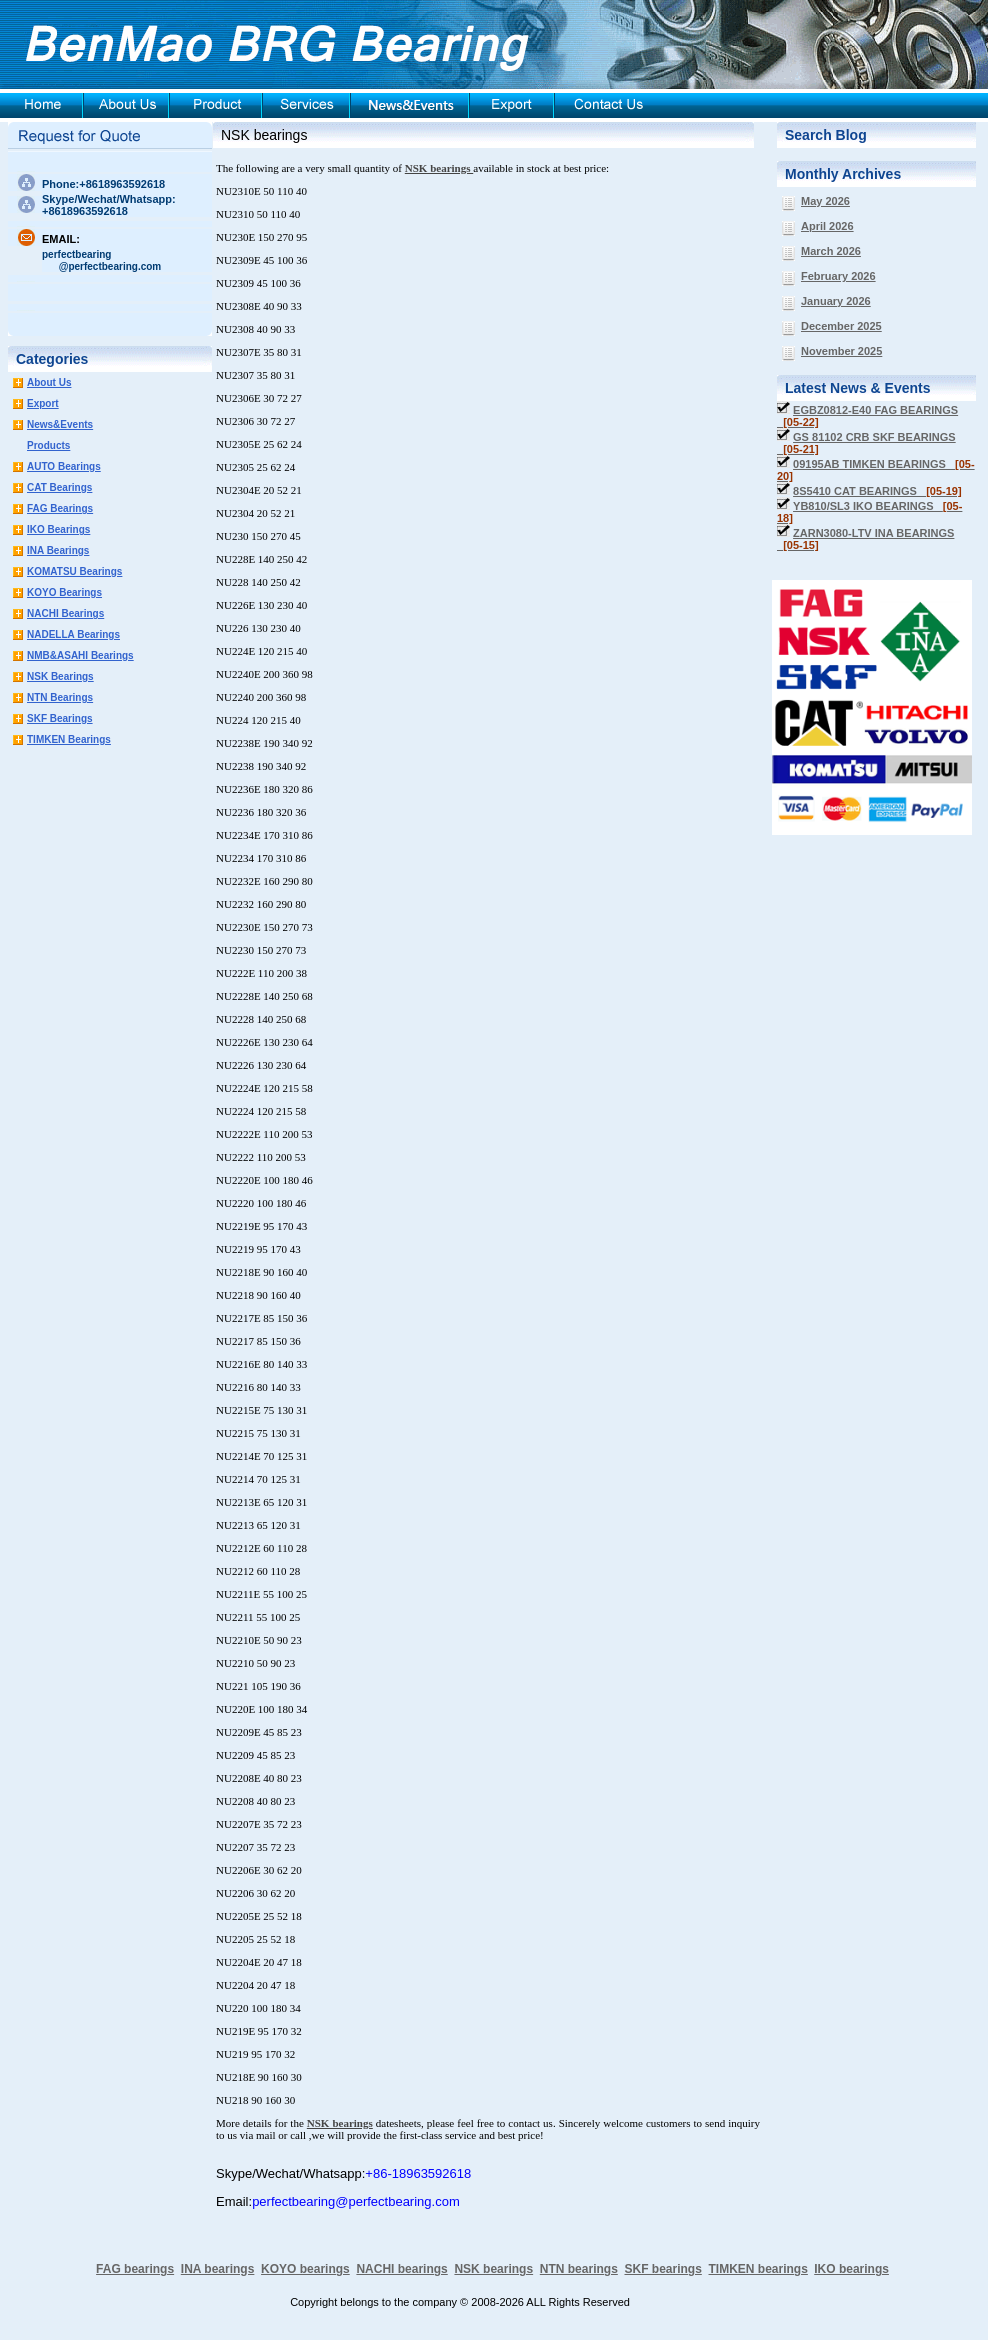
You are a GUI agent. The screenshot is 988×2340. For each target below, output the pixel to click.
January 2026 (836, 301)
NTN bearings (579, 2269)
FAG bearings (135, 2269)
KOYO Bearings (64, 592)
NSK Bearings (60, 676)
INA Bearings (58, 550)
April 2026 (827, 226)
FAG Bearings (60, 508)
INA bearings (218, 2269)
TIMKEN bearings (758, 2269)
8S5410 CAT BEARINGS (877, 491)
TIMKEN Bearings (69, 739)
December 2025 (841, 326)
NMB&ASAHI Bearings (80, 655)
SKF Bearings (60, 718)
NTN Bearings (60, 697)
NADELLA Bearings (73, 634)
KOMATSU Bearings (74, 571)
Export (43, 403)
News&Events (60, 424)
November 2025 (841, 351)
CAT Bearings (59, 487)
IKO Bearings (58, 529)
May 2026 (825, 201)
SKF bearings (662, 2269)
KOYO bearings (305, 2269)
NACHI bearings (401, 2269)
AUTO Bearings (64, 466)
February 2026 (838, 276)
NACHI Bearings (65, 613)
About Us (49, 382)
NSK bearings (264, 135)
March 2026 (831, 251)
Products (48, 445)
